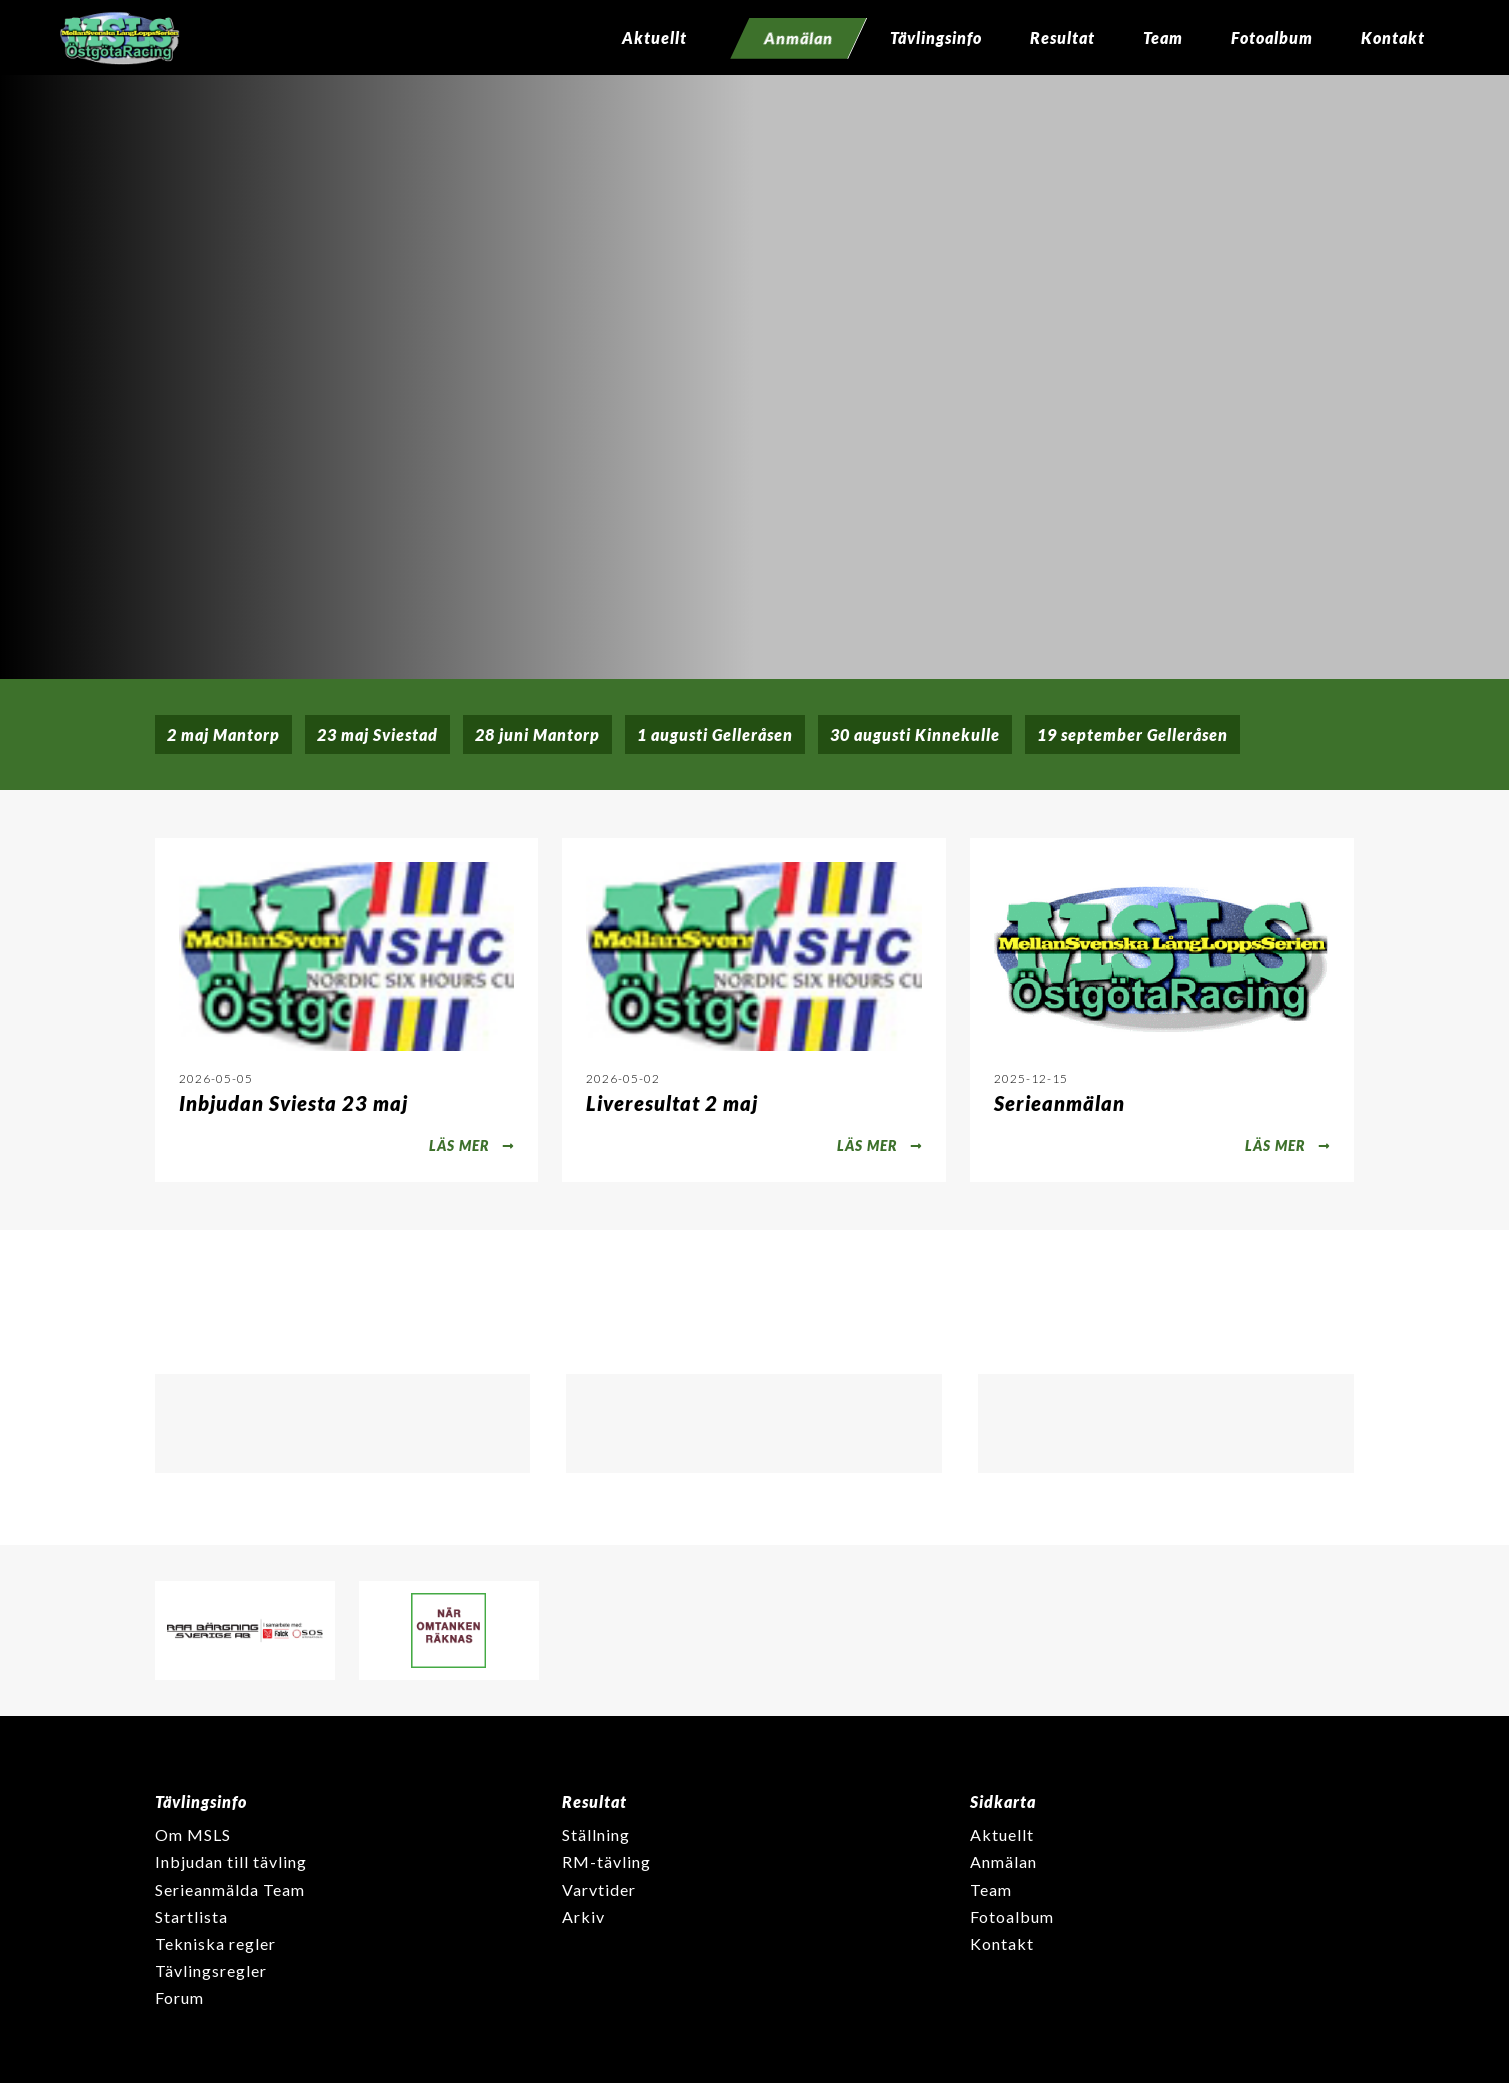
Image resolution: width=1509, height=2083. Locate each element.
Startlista (191, 1916)
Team (1163, 37)
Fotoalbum (1272, 37)
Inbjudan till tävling (231, 1861)
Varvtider (599, 1889)
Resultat (1062, 37)
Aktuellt (654, 37)
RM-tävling (606, 1861)
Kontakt (1393, 37)
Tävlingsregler (211, 1970)
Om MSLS (193, 1834)
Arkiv (583, 1916)
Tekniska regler (215, 1943)
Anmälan (1003, 1861)
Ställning (596, 1834)
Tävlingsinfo (936, 37)
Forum (179, 1997)
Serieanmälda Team (230, 1889)
